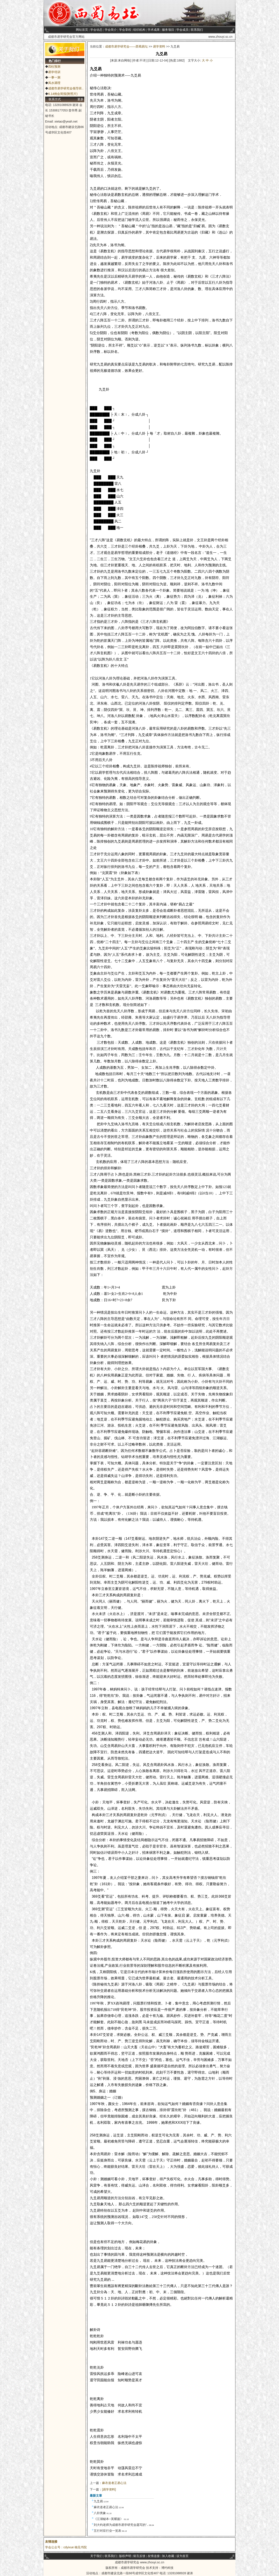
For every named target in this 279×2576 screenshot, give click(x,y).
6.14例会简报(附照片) (63, 94)
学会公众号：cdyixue (59, 2547)
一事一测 (54, 77)
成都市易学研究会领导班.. (65, 88)
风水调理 (54, 83)
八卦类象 (100, 2513)
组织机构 (139, 29)
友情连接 (51, 2541)
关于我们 (96, 2556)
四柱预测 (54, 66)
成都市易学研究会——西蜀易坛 (126, 46)
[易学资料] (109, 2489)
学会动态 (96, 29)
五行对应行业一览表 (107, 2530)
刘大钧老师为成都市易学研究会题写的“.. (121, 2524)
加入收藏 (168, 2556)
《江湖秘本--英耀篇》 (108, 2519)
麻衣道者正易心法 (114, 2483)
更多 (80, 99)
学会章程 (125, 29)
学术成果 (154, 29)
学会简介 (111, 29)
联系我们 (197, 29)
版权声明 (125, 2556)
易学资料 (159, 46)
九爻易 (98, 2501)
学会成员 (182, 29)
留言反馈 (139, 2556)
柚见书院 (81, 2547)
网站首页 (82, 29)
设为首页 (182, 2556)
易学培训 (54, 72)
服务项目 (168, 29)
